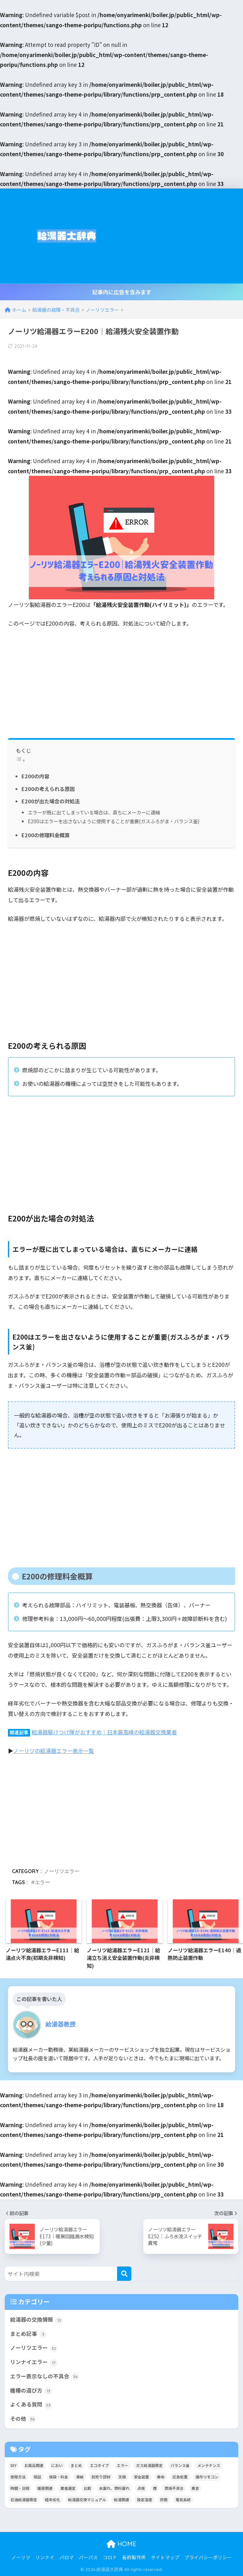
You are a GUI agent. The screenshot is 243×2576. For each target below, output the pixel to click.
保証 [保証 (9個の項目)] (37, 2476)
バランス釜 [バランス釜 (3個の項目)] (180, 2465)
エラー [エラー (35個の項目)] (122, 2465)
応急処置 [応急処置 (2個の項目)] (180, 2476)
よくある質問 (31, 2405)
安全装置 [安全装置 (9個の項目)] (141, 2476)
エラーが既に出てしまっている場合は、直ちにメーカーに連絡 (94, 812)
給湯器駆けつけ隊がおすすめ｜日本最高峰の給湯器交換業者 (104, 1732)
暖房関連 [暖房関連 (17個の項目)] (45, 2488)
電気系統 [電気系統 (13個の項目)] (183, 2499)
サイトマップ (165, 2557)
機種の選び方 (31, 2391)
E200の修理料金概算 (46, 835)
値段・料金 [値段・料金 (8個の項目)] (58, 2476)
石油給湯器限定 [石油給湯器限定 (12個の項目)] (23, 2499)
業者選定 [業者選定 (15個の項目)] (68, 2488)
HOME (121, 2544)
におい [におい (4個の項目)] (57, 2465)
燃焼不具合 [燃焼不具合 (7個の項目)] (174, 2488)
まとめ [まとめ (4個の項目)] (76, 2465)
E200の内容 (35, 776)
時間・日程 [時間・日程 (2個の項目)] (19, 2488)
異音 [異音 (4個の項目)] (195, 2488)
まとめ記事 (28, 2334)
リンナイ (44, 2557)
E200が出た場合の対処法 (51, 801)
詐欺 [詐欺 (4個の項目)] (164, 2499)
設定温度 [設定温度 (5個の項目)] (144, 2499)
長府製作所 (134, 2557)
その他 (23, 2419)
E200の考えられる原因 (48, 789)
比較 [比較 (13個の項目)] (87, 2488)
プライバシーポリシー (208, 2557)
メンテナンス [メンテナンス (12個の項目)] (208, 2465)
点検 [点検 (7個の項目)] (141, 2488)
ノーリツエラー (61, 1871)
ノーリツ (20, 2557)
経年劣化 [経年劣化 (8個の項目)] (52, 2499)
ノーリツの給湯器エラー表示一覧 (53, 1751)
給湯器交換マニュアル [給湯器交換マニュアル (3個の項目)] (87, 2499)
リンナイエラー (34, 2362)
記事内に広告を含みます (121, 292)
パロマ (66, 2557)
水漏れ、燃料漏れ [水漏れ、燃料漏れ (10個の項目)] (114, 2488)
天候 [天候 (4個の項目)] (122, 2476)
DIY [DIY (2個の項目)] (13, 2465)
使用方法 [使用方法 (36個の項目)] (18, 2476)
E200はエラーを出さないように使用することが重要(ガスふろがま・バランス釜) (114, 821)
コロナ (110, 2557)
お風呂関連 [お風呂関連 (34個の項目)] (33, 2465)
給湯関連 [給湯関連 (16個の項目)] (121, 2499)
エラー (42, 1882)
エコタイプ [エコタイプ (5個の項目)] (99, 2465)
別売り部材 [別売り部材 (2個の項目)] (100, 2476)
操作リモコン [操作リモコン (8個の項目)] (207, 2476)
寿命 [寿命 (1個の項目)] (161, 2476)
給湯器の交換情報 (36, 2320)
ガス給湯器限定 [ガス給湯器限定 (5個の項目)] (149, 2465)
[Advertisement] (177, 236)
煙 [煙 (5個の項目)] (155, 2488)
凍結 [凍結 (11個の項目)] (80, 2476)
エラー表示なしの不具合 (44, 2376)
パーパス (88, 2557)
